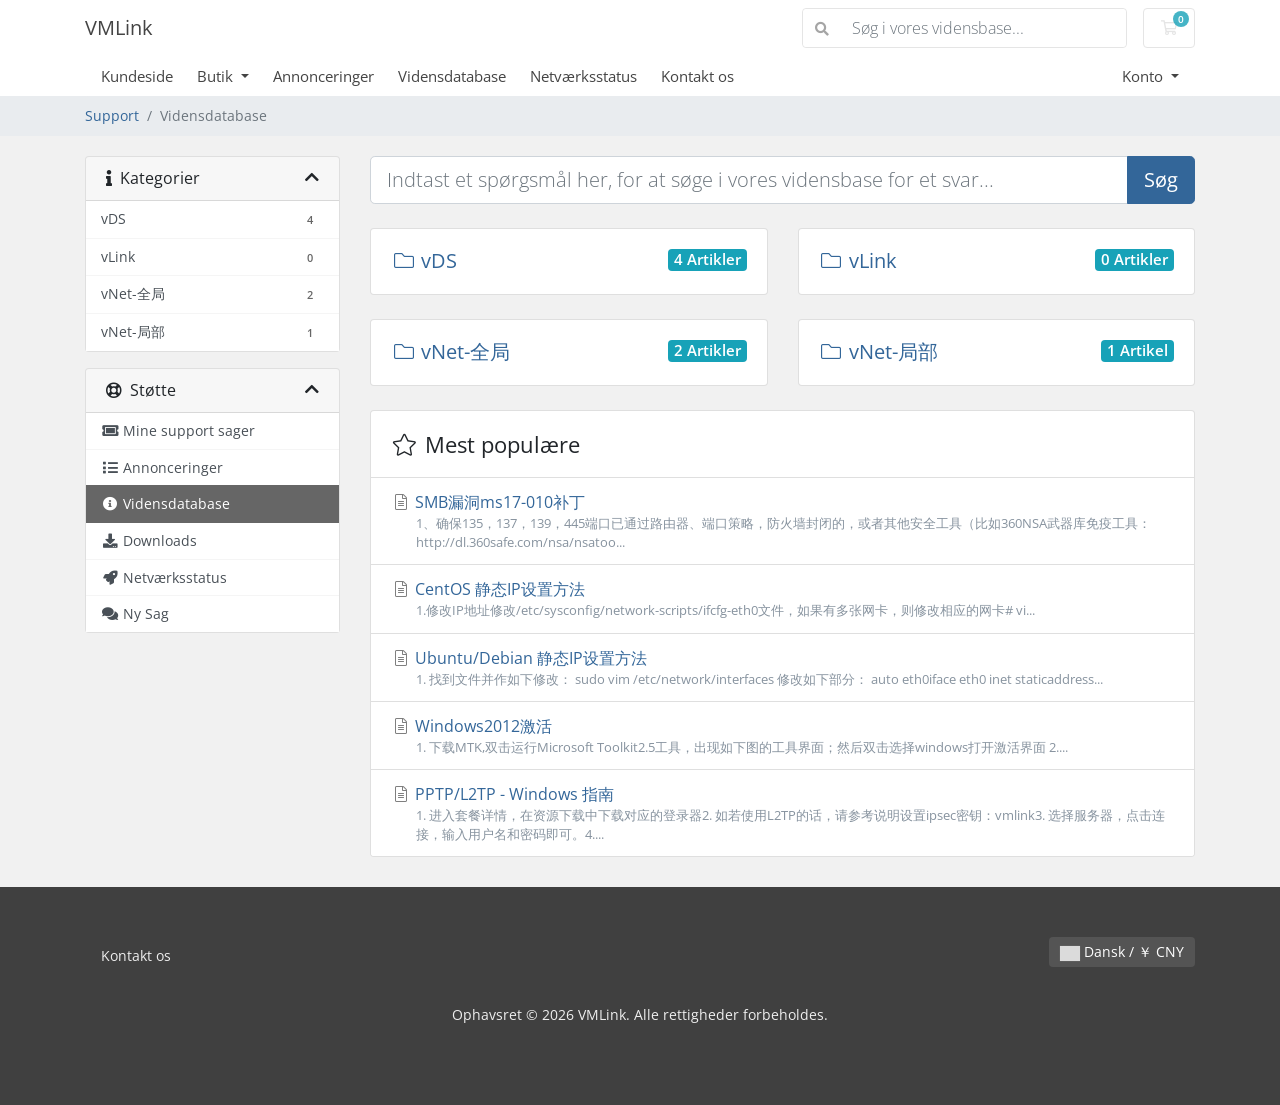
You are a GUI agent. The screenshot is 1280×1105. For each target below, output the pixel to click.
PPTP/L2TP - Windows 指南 (782, 813)
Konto (1144, 76)
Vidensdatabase (452, 76)
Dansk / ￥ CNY (1122, 951)
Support (112, 115)
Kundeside (137, 76)
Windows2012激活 (782, 736)
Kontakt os (697, 76)
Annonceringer (323, 76)
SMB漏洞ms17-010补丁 (782, 521)
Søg (1161, 179)
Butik (217, 76)
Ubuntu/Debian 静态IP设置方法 (782, 668)
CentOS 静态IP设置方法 (782, 599)
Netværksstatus (583, 76)
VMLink (119, 27)
